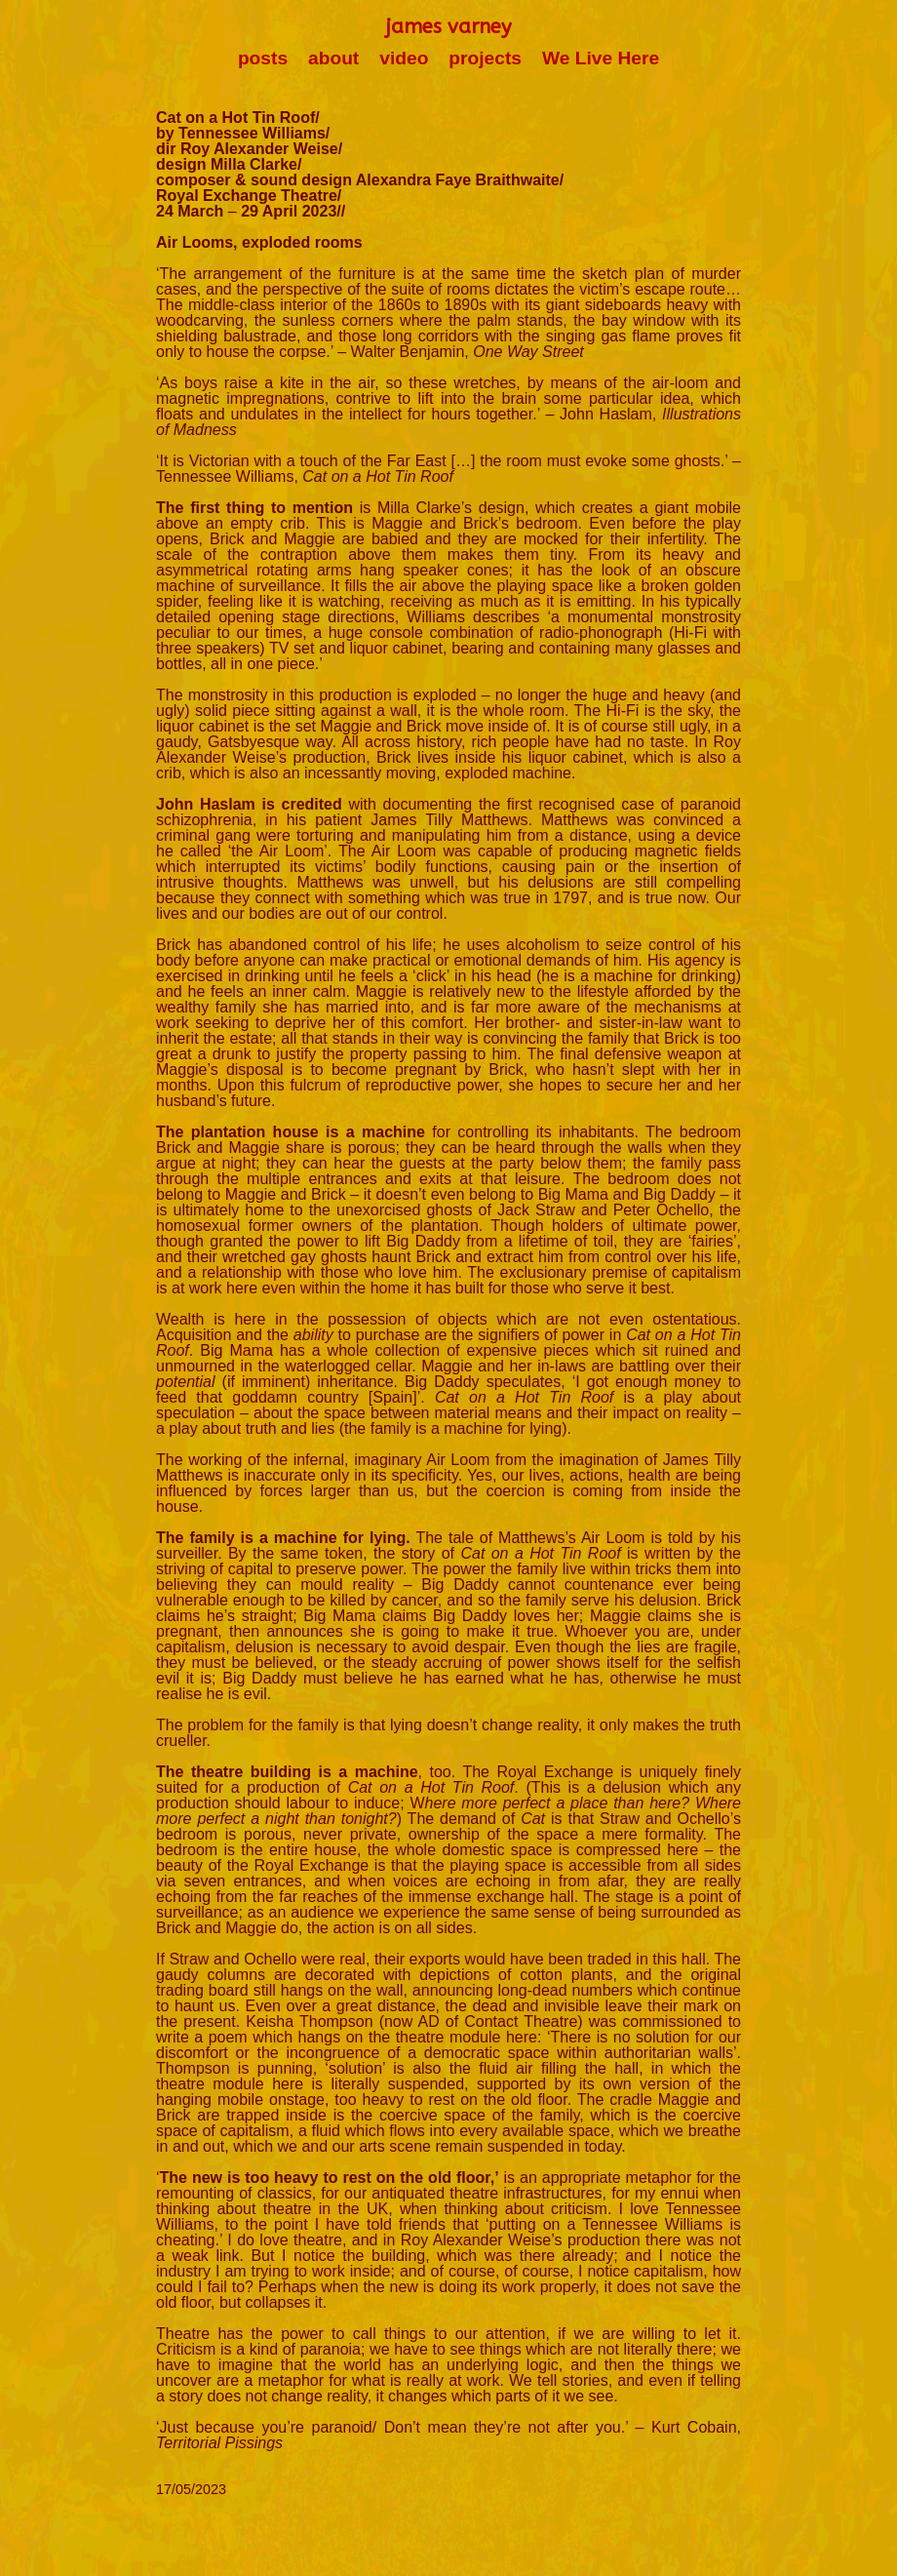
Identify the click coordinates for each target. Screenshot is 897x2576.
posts (263, 58)
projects (485, 58)
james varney (448, 27)
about (333, 58)
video (403, 58)
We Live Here (600, 58)
